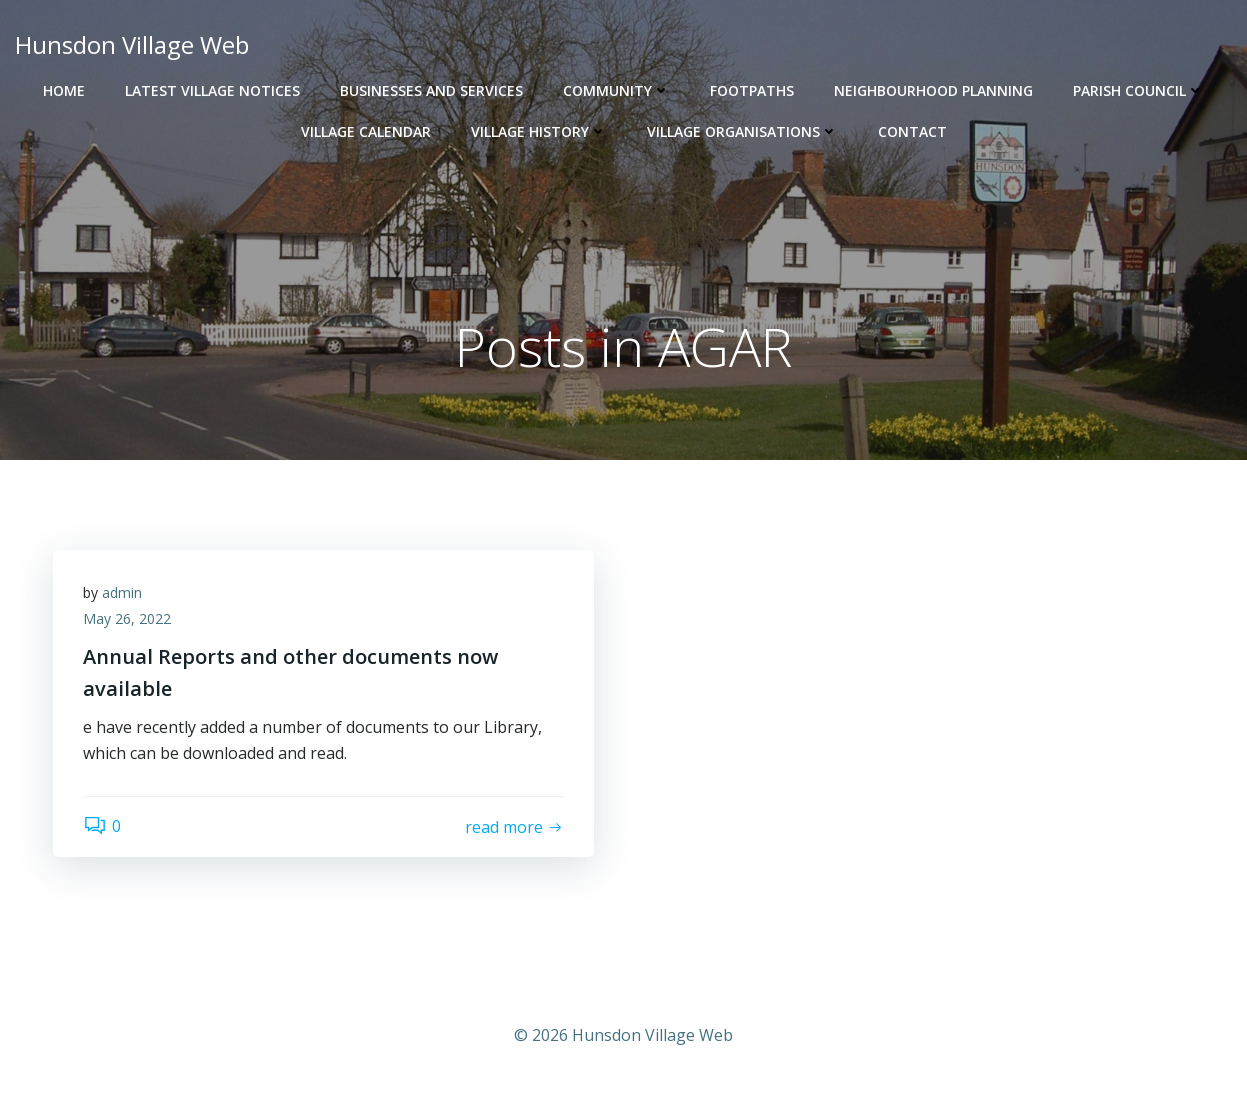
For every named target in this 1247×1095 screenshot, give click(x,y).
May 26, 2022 (127, 618)
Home (64, 90)
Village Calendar (366, 131)
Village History (539, 131)
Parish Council (1138, 90)
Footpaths (752, 90)
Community (616, 90)
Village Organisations (742, 131)
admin (122, 592)
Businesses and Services (431, 90)
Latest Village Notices (212, 90)
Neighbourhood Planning (933, 90)
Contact (912, 131)
